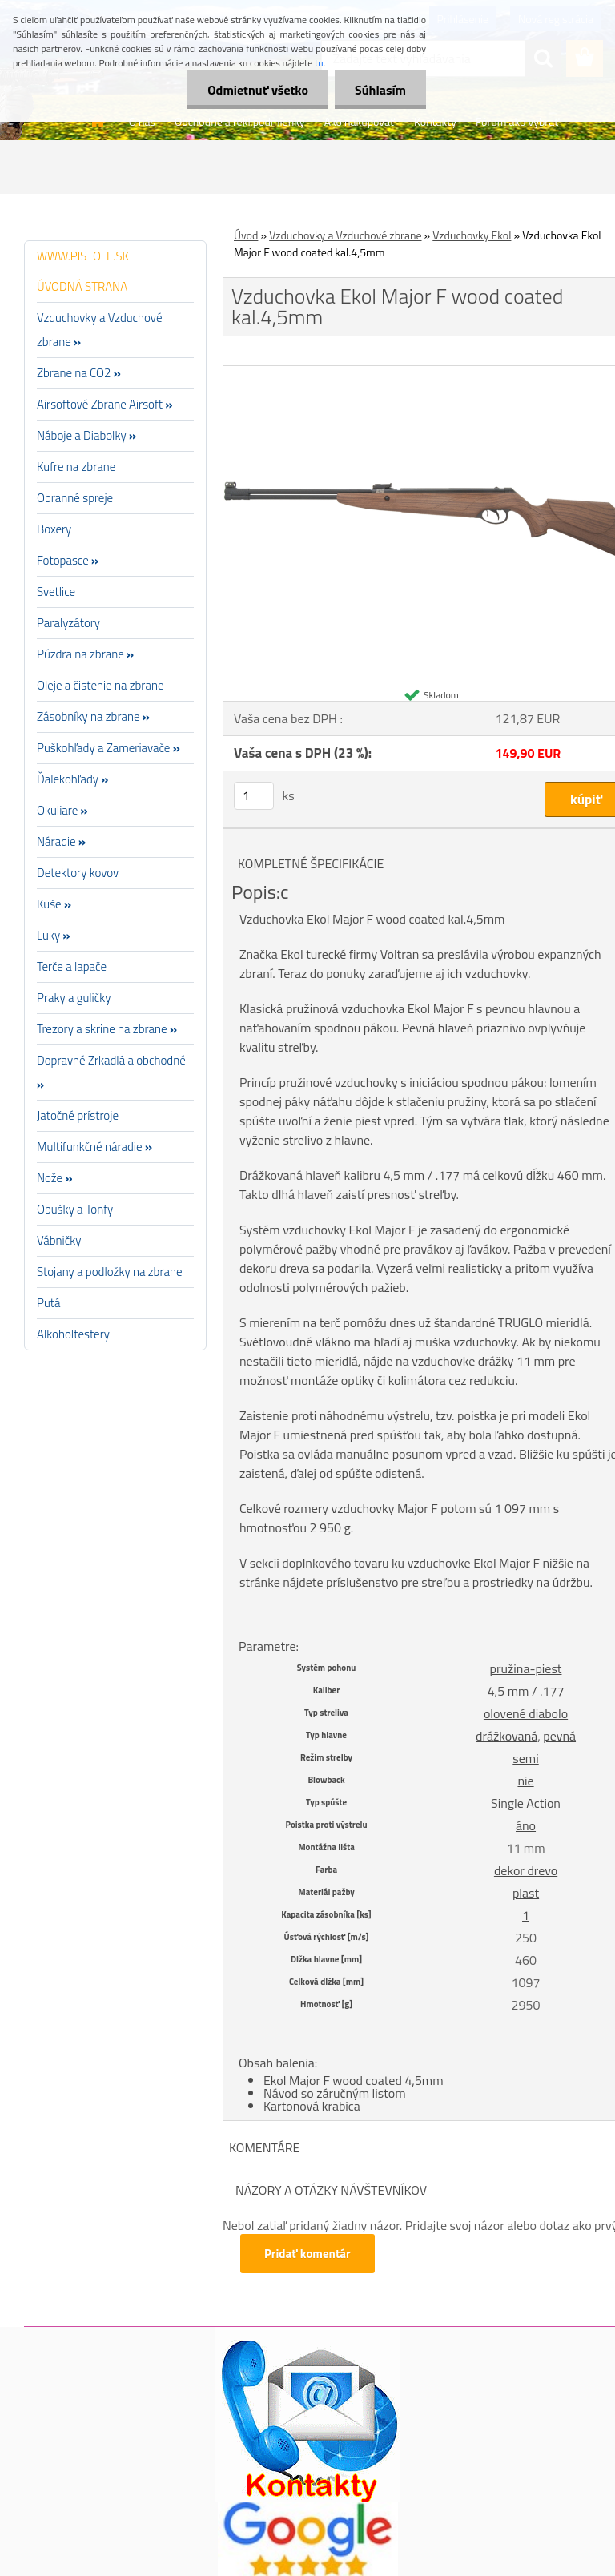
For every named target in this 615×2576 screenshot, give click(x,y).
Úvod (246, 235)
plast (525, 1892)
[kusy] (254, 796)
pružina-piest (526, 1668)
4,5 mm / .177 (526, 1691)
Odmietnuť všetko (257, 89)
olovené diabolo (526, 1713)
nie (525, 1780)
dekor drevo (525, 1870)
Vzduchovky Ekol (471, 235)
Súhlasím (380, 89)
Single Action (526, 1803)
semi (525, 1758)
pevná (559, 1735)
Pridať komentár (307, 2253)
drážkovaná (506, 1735)
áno (526, 1825)
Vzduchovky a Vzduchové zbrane (345, 235)
